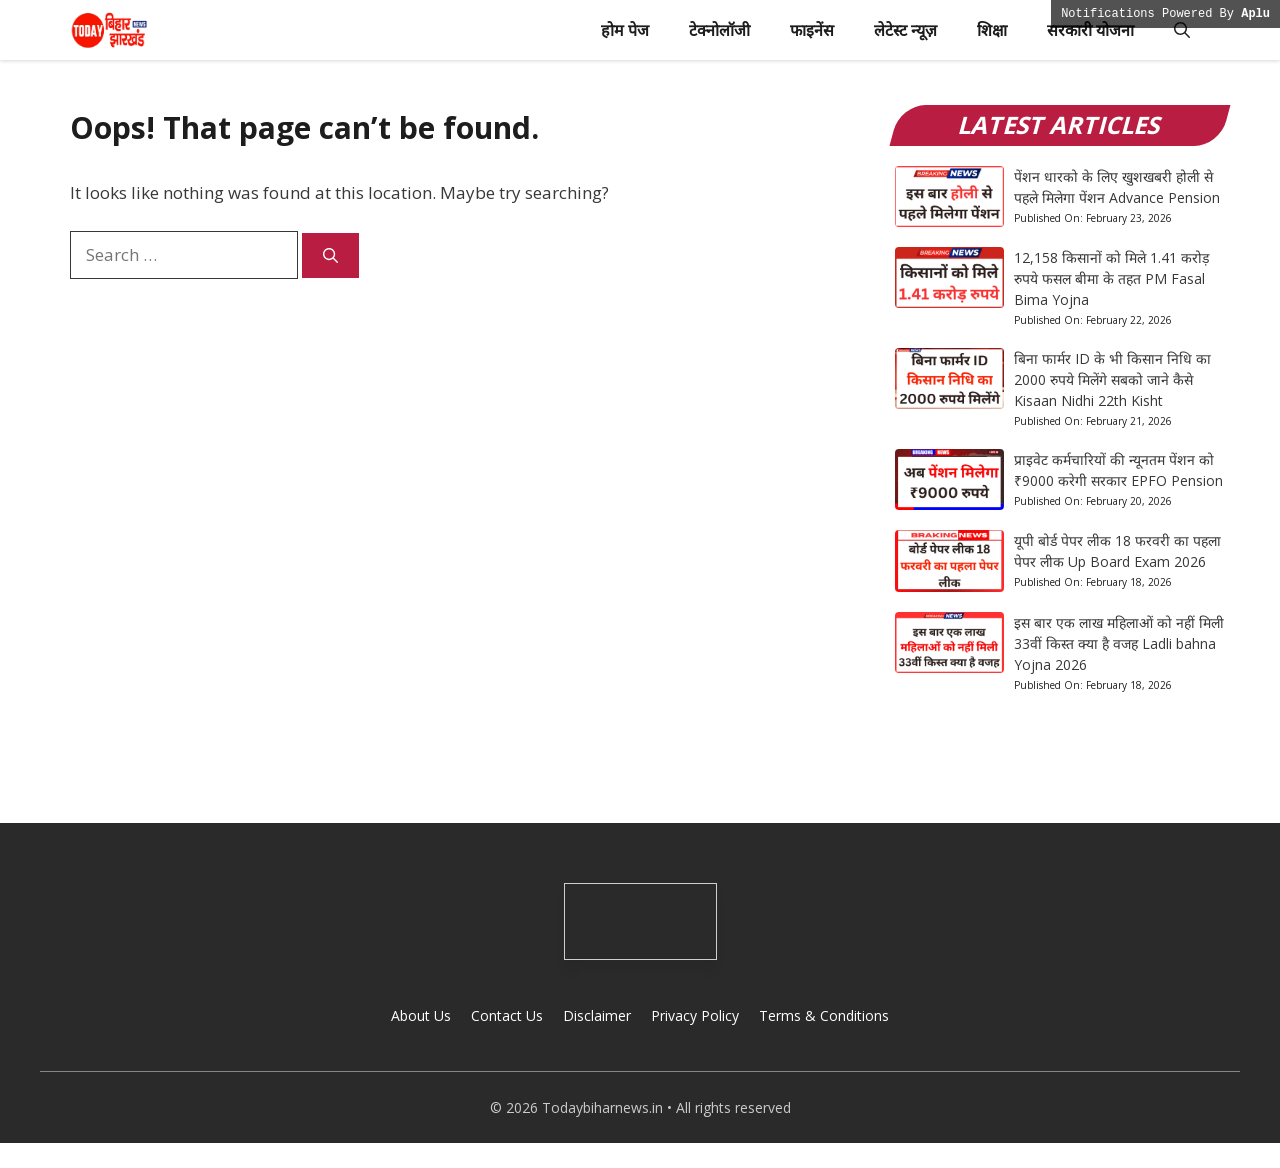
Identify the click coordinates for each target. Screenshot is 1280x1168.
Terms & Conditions (824, 1015)
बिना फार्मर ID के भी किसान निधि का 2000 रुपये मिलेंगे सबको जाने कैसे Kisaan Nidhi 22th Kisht (1112, 379)
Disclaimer (597, 1015)
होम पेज (625, 30)
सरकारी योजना (1090, 30)
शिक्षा (992, 30)
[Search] (330, 255)
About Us (421, 1015)
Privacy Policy (695, 1015)
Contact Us (507, 1015)
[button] (1182, 30)
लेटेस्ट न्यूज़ (905, 30)
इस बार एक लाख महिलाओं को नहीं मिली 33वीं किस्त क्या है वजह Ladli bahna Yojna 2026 (1119, 643)
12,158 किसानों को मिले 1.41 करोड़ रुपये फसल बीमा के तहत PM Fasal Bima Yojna (1111, 278)
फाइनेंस (812, 30)
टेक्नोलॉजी (719, 30)
